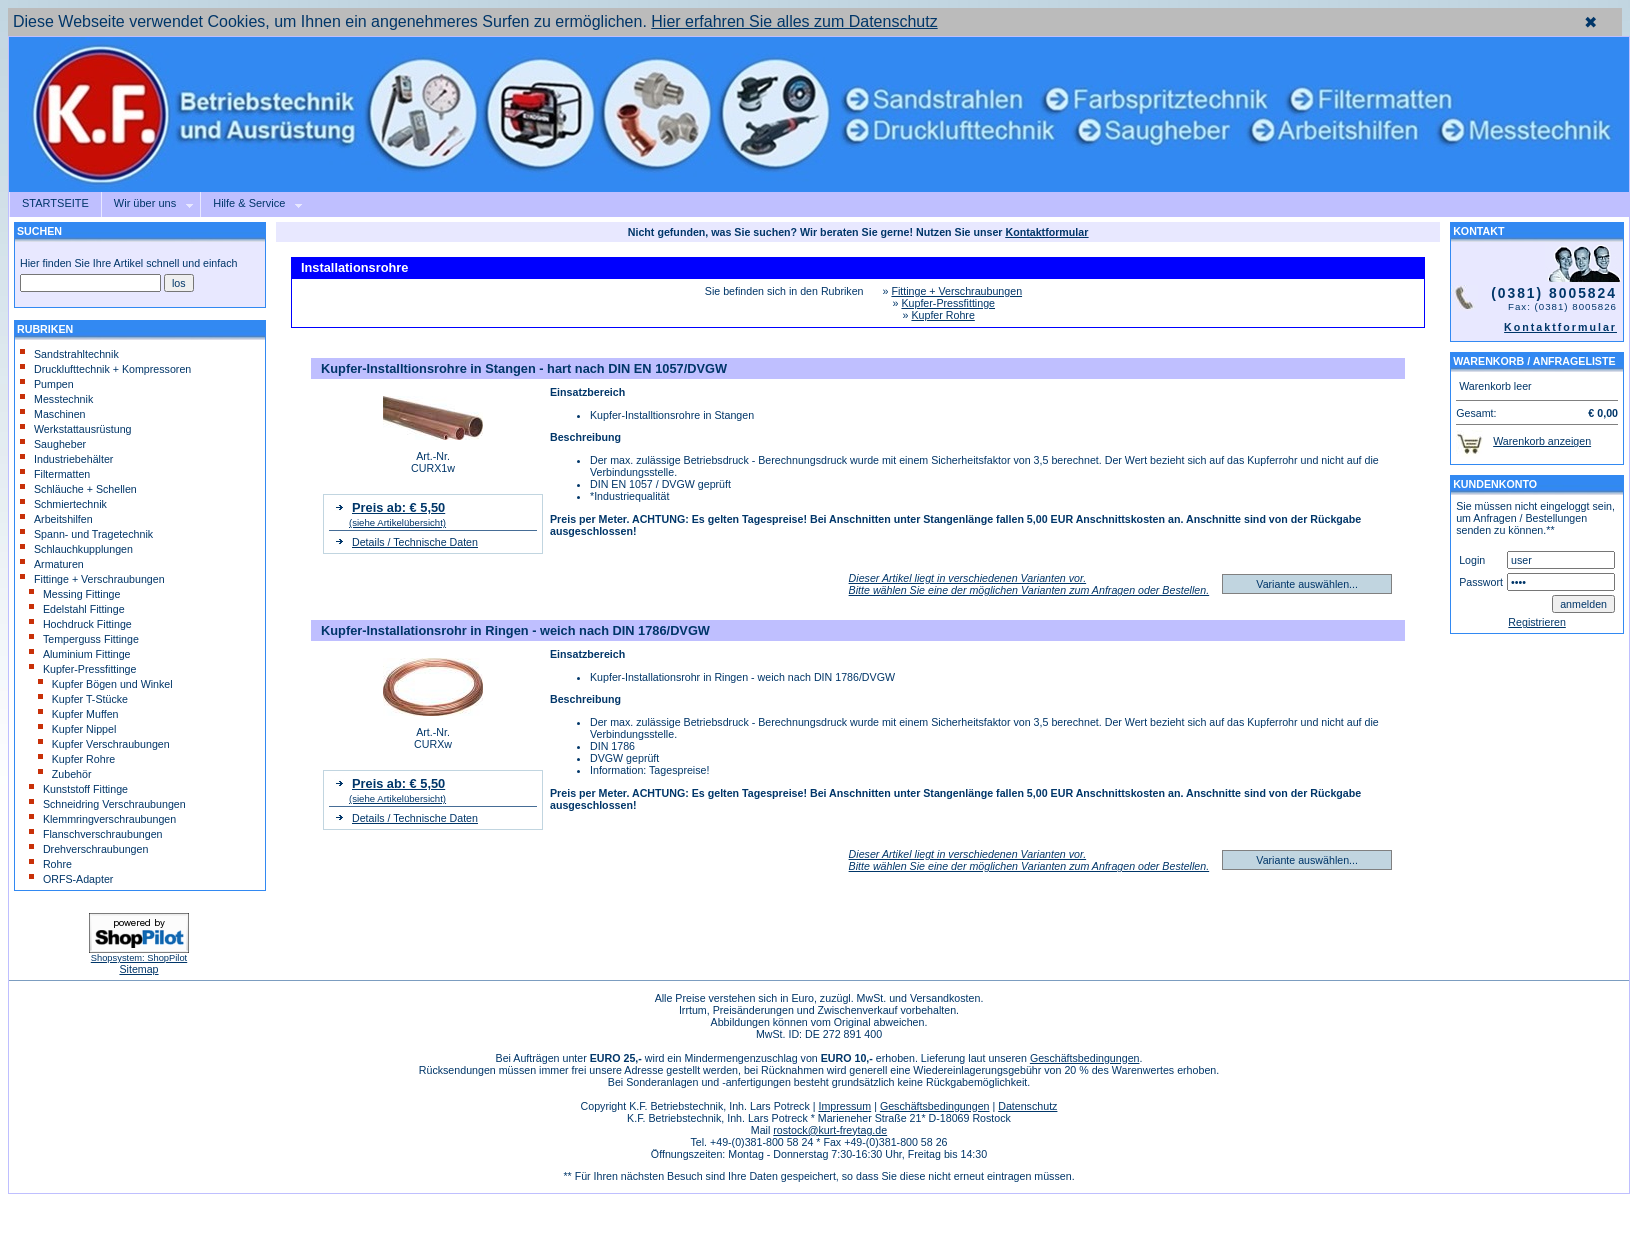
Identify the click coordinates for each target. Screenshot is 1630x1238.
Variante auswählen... (1307, 584)
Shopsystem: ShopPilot (139, 958)
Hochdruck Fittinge (80, 624)
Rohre (50, 864)
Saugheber (53, 444)
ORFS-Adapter (71, 879)
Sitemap (138, 969)
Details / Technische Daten (415, 542)
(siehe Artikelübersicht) (397, 522)
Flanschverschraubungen (96, 834)
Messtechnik (56, 399)
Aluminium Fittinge (80, 654)
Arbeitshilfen (56, 519)
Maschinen (53, 414)
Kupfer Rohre (76, 759)
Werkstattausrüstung (76, 429)
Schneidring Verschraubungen (107, 804)
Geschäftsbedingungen (1085, 1058)
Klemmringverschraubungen (102, 819)
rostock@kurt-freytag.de (830, 1130)
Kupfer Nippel (77, 729)
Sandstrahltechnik (69, 354)
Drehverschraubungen (88, 849)
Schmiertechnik (63, 504)
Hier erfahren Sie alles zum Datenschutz (794, 21)
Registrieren (1536, 622)
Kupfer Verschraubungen (104, 744)
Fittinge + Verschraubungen (92, 579)
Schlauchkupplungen (76, 549)
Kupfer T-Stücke (83, 699)
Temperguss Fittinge (84, 639)
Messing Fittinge (75, 594)
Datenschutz (1027, 1106)
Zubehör (65, 774)
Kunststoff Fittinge (78, 789)
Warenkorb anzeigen (1542, 441)
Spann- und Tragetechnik (86, 534)
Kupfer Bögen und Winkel (105, 684)
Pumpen (47, 384)
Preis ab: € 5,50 (398, 507)
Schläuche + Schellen (78, 489)
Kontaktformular (1560, 327)
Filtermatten (55, 474)
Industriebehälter (66, 459)
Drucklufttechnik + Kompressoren (105, 369)
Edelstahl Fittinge (77, 609)
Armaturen (52, 564)
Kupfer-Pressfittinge (83, 669)
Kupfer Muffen (78, 714)
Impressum (844, 1106)
